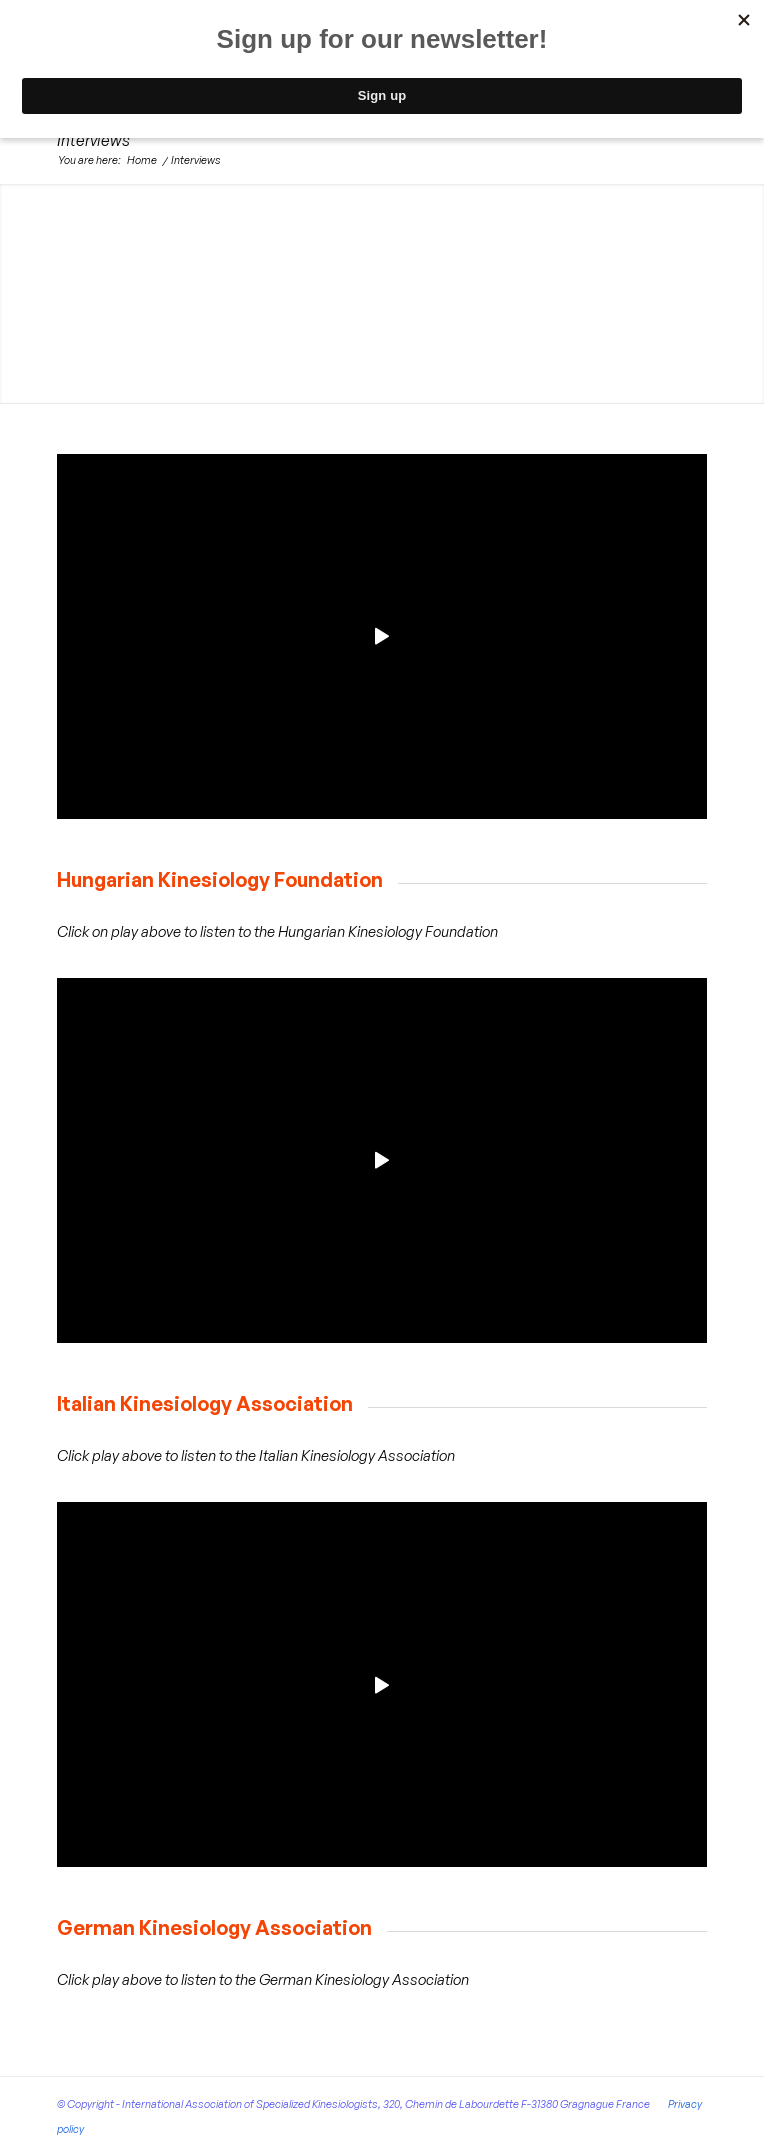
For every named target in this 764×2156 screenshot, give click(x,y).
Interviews (93, 140)
